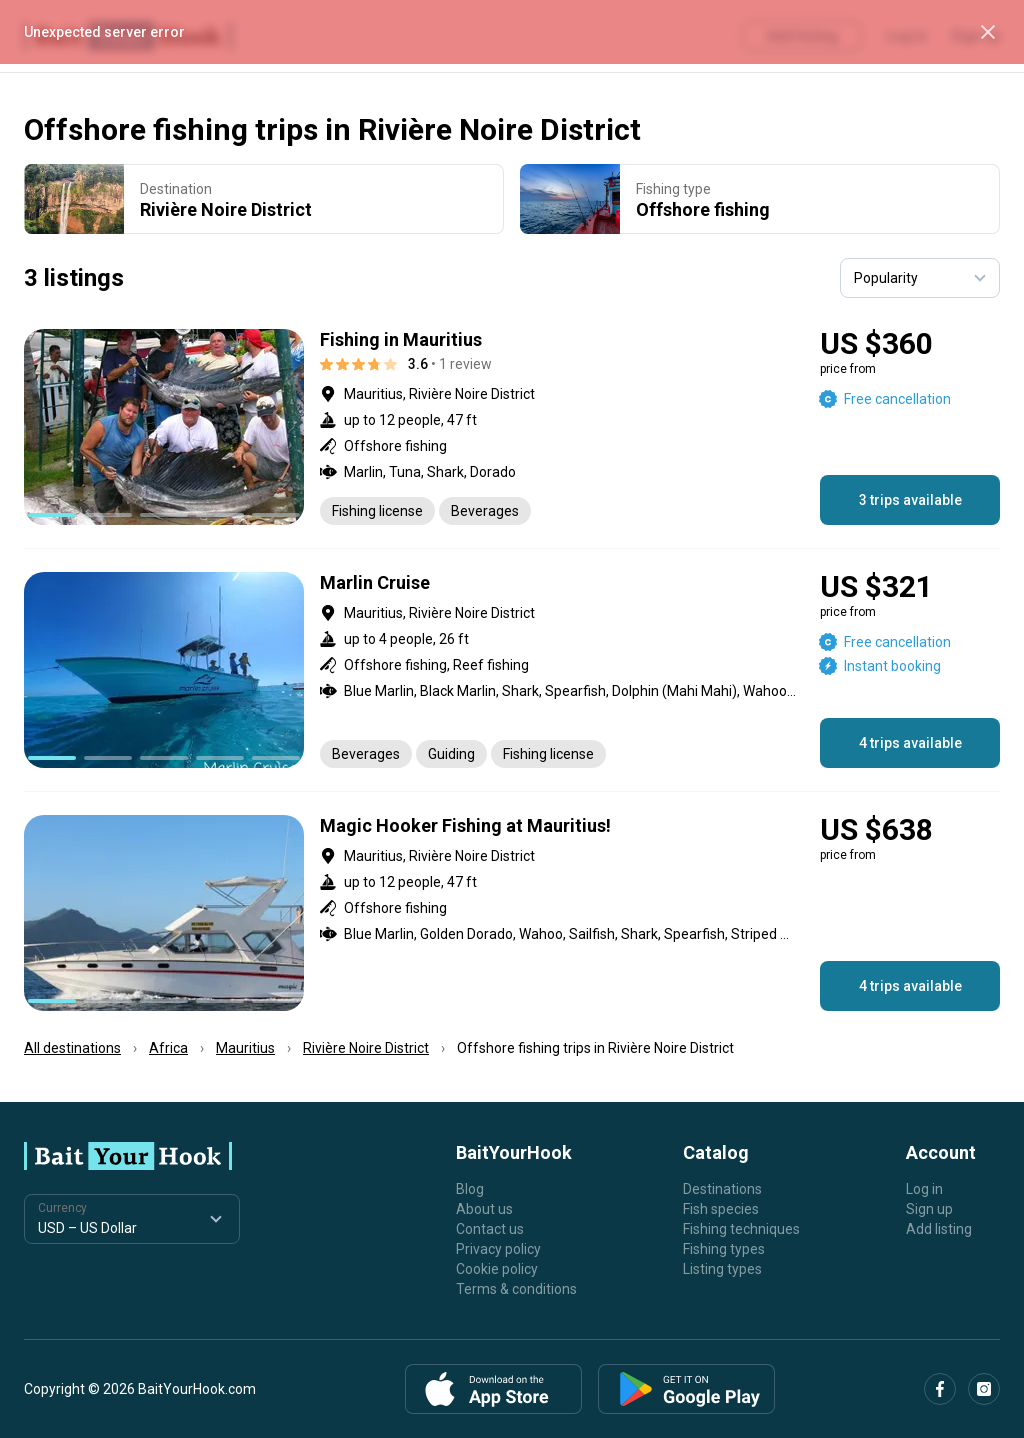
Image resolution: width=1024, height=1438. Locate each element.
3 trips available (910, 500)
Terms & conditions (516, 1289)
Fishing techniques (741, 1229)
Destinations (722, 1189)
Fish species (721, 1209)
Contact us (490, 1229)
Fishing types (724, 1249)
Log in (924, 1189)
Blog (470, 1189)
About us (484, 1209)
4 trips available (910, 743)
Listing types (722, 1269)
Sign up (929, 1209)
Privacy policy (498, 1249)
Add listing (939, 1229)
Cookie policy (497, 1269)
